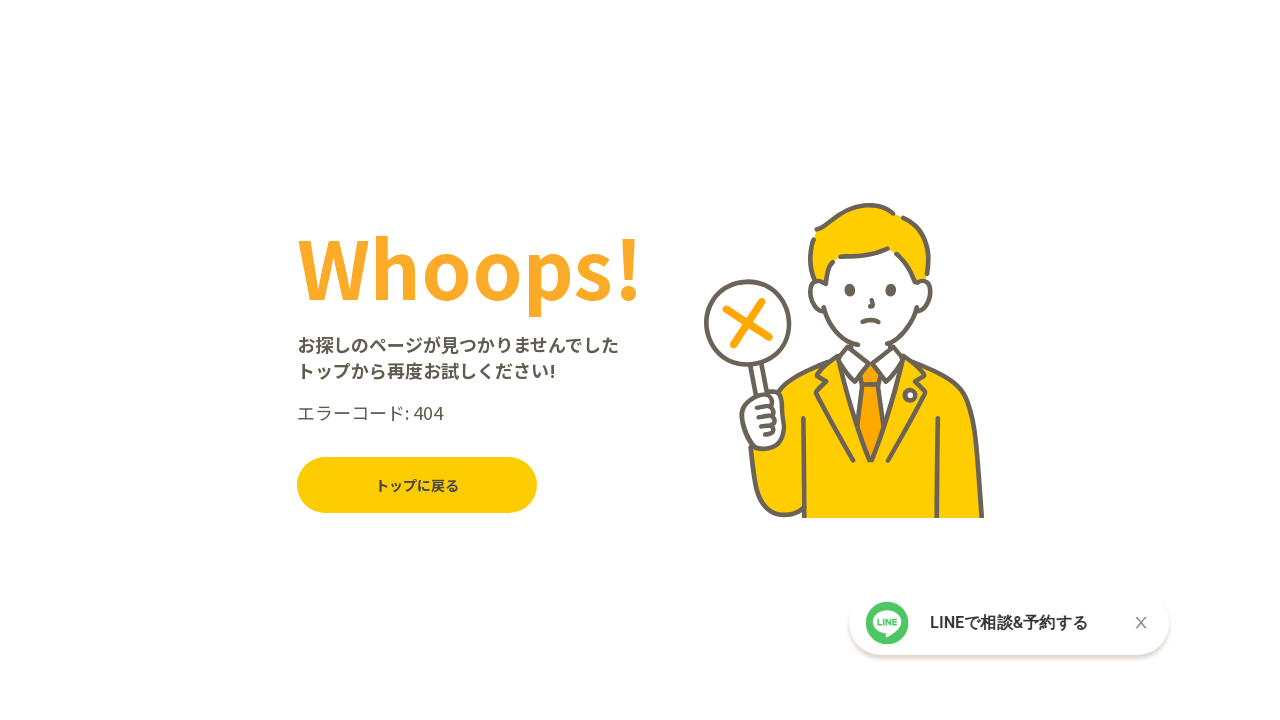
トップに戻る (417, 485)
